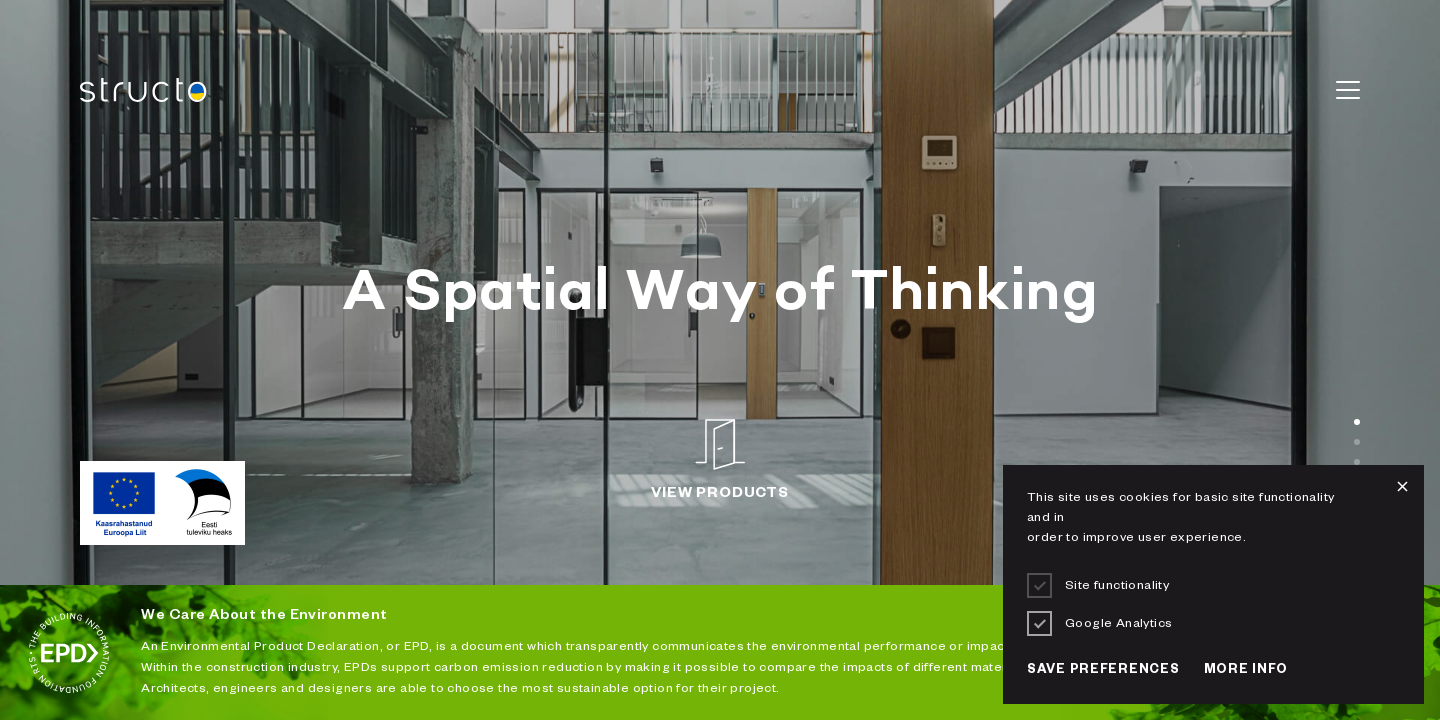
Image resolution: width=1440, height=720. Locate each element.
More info (1246, 671)
